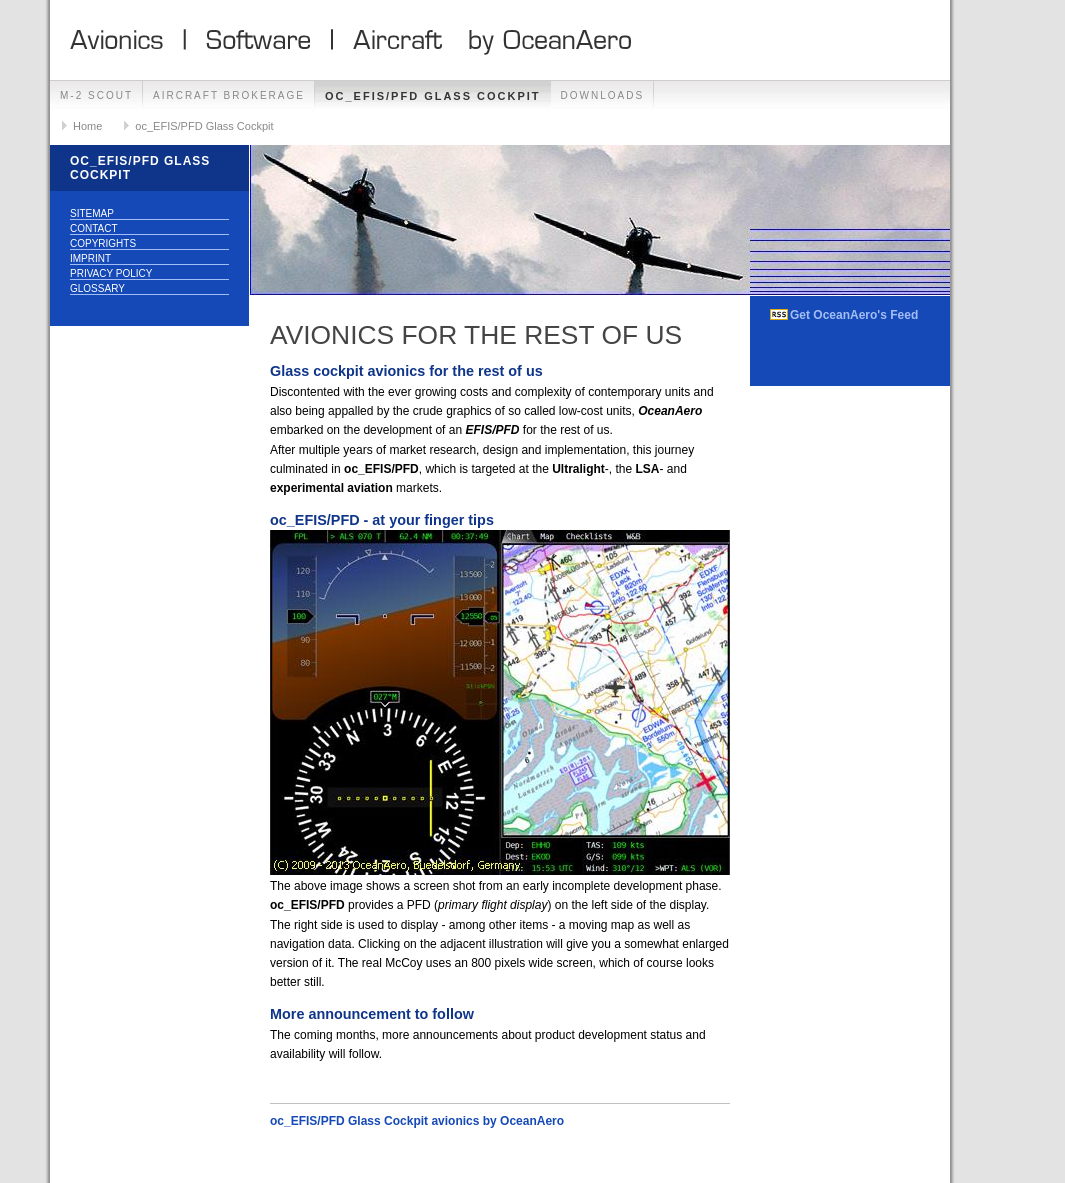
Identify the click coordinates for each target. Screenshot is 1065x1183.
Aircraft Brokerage (229, 95)
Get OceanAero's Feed (854, 315)
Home (87, 126)
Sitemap (92, 213)
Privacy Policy (111, 273)
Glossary (97, 288)
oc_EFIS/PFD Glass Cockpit (433, 96)
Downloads (603, 95)
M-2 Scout (96, 95)
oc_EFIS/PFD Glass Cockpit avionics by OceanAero (417, 1121)
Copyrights (103, 243)
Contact (94, 228)
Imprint (90, 258)
